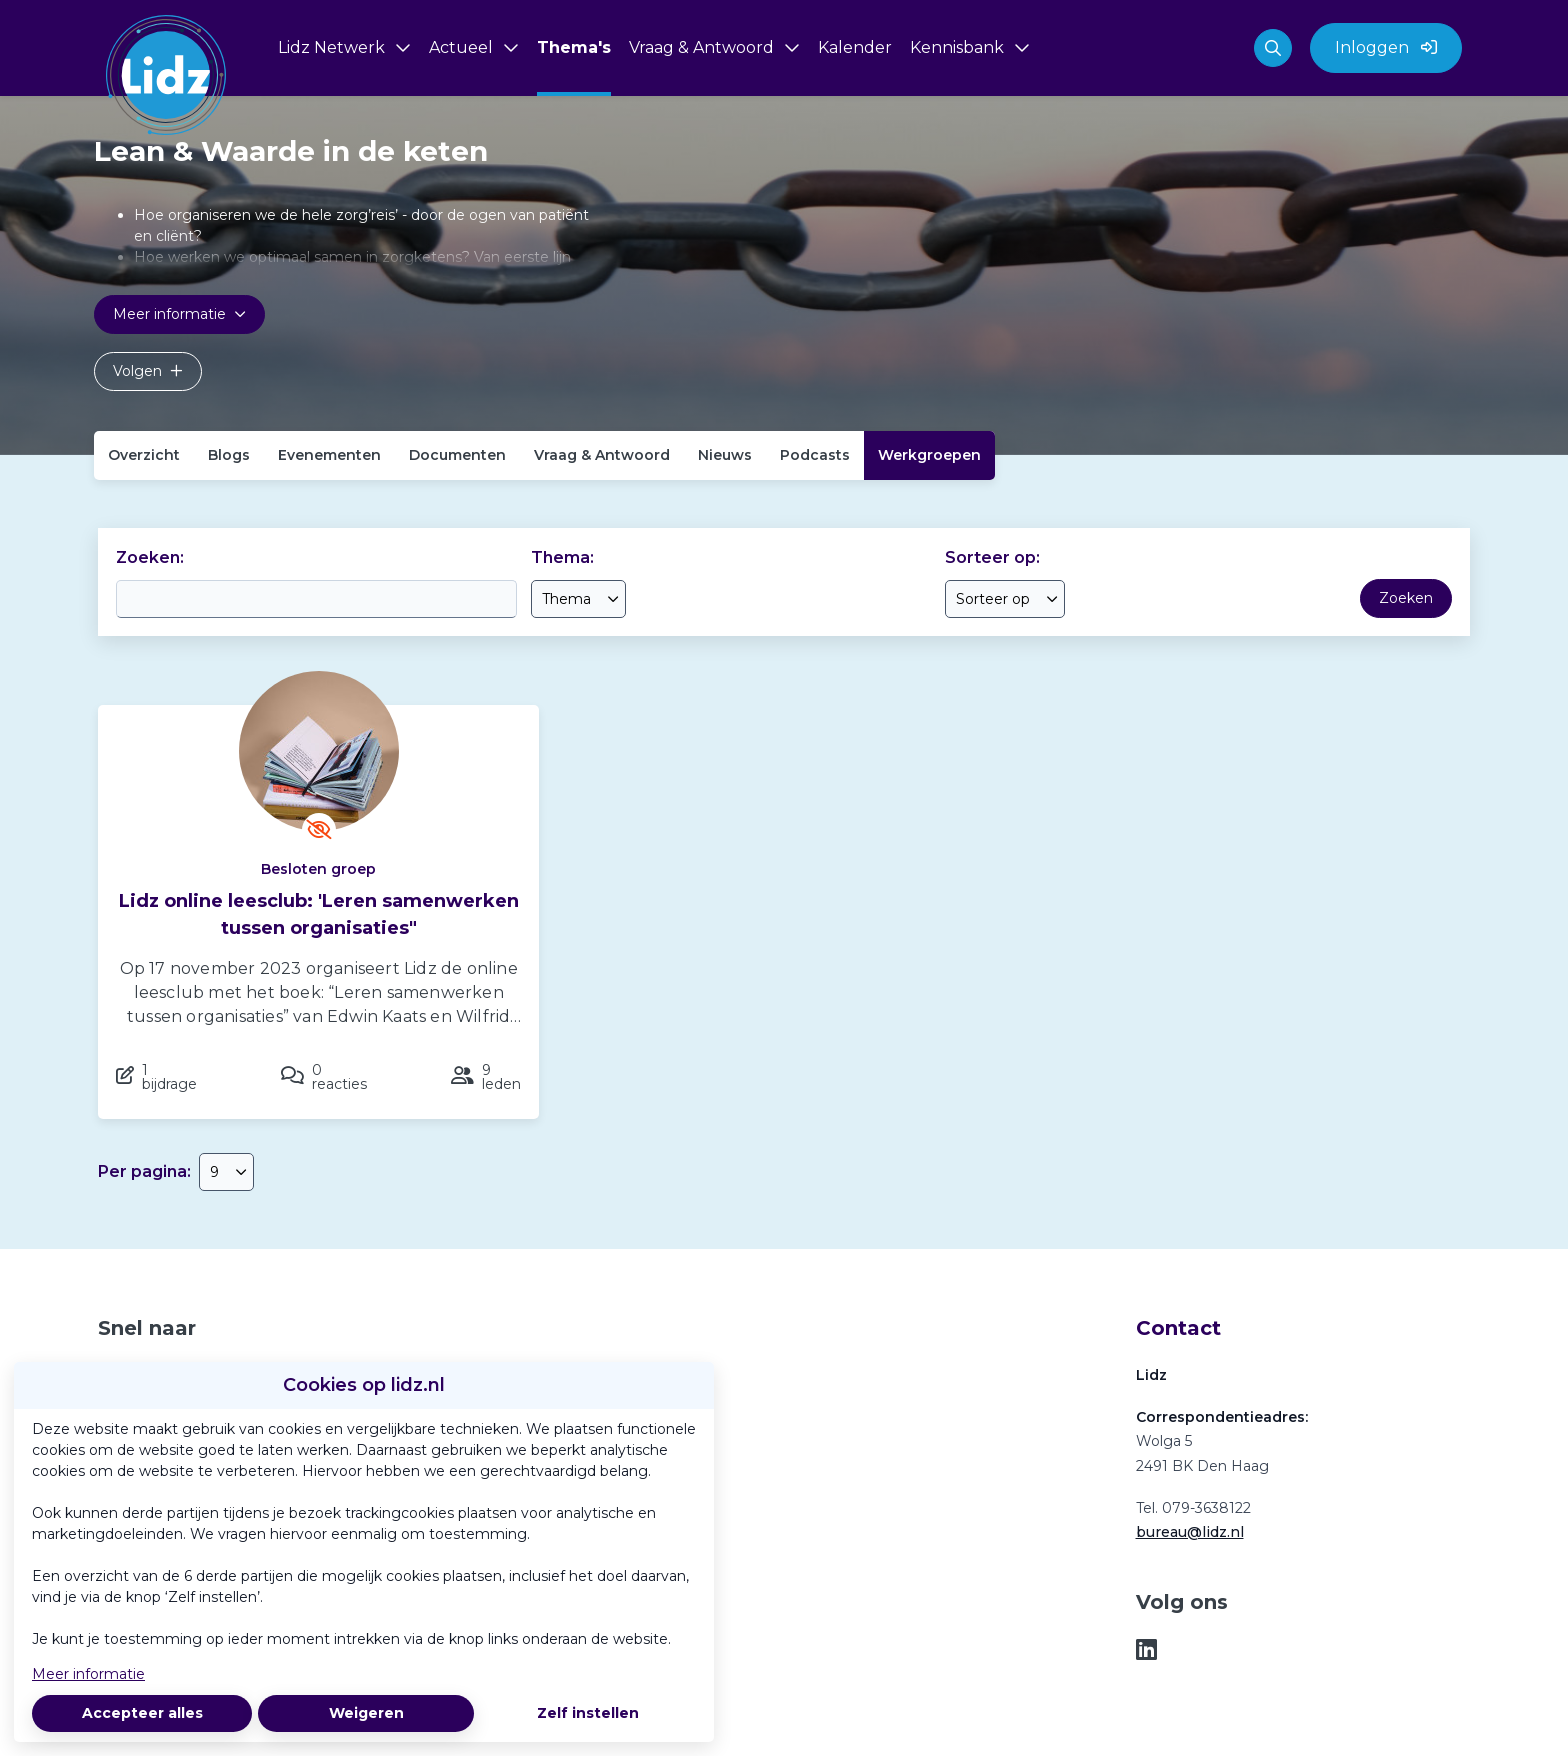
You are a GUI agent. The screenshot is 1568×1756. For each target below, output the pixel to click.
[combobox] (578, 599)
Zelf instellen (588, 1713)
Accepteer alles (142, 1713)
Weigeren (366, 1713)
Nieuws (725, 455)
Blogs (229, 455)
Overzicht (144, 455)
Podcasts (815, 455)
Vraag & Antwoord (602, 455)
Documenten (457, 455)
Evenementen (329, 455)
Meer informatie (88, 1674)
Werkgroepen (929, 455)
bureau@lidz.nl (1190, 1532)
